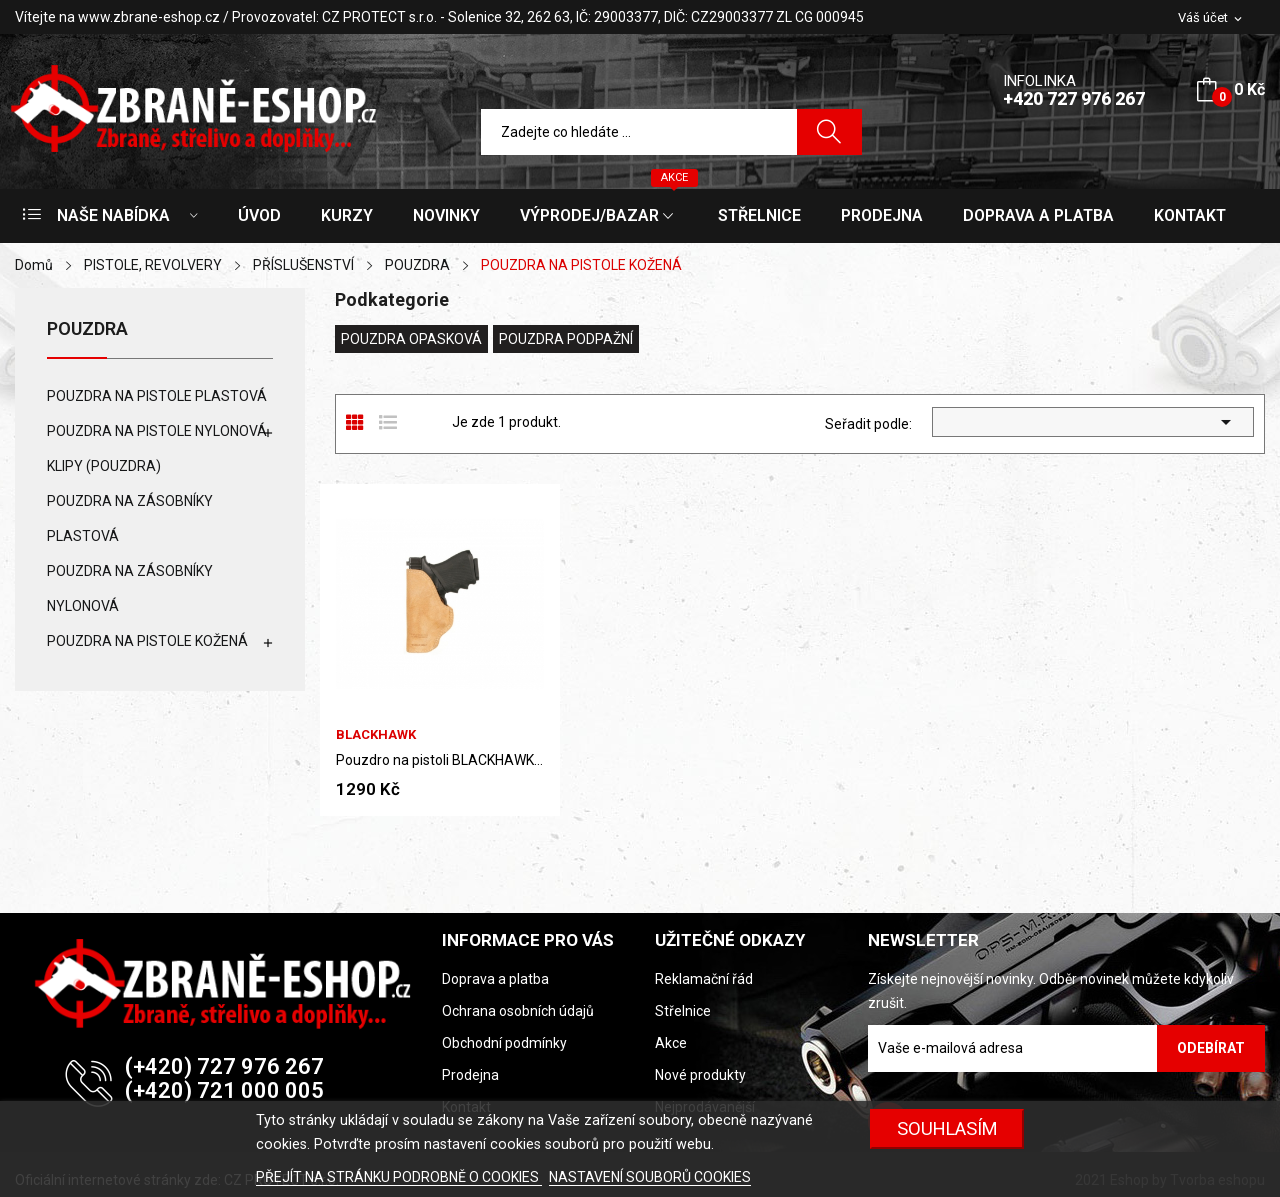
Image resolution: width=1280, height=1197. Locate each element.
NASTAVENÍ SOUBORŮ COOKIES (650, 1177)
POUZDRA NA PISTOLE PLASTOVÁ (157, 396)
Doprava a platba (495, 979)
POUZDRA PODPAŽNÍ (566, 339)
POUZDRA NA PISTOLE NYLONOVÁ (157, 431)
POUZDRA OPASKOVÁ (411, 339)
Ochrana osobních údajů (518, 1011)
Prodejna (470, 1075)
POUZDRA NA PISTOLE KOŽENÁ (147, 641)
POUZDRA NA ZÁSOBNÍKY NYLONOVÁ (130, 588)
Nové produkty (700, 1075)
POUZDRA (87, 329)
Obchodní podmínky (504, 1043)
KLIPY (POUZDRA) (104, 466)
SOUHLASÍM (947, 1128)
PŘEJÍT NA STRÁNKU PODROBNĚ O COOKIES (399, 1177)
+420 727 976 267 (1074, 98)
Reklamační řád (704, 979)
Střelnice (683, 1011)
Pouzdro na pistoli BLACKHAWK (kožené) (440, 760)
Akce (671, 1043)
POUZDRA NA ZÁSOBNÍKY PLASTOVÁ (130, 518)
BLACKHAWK (376, 734)
